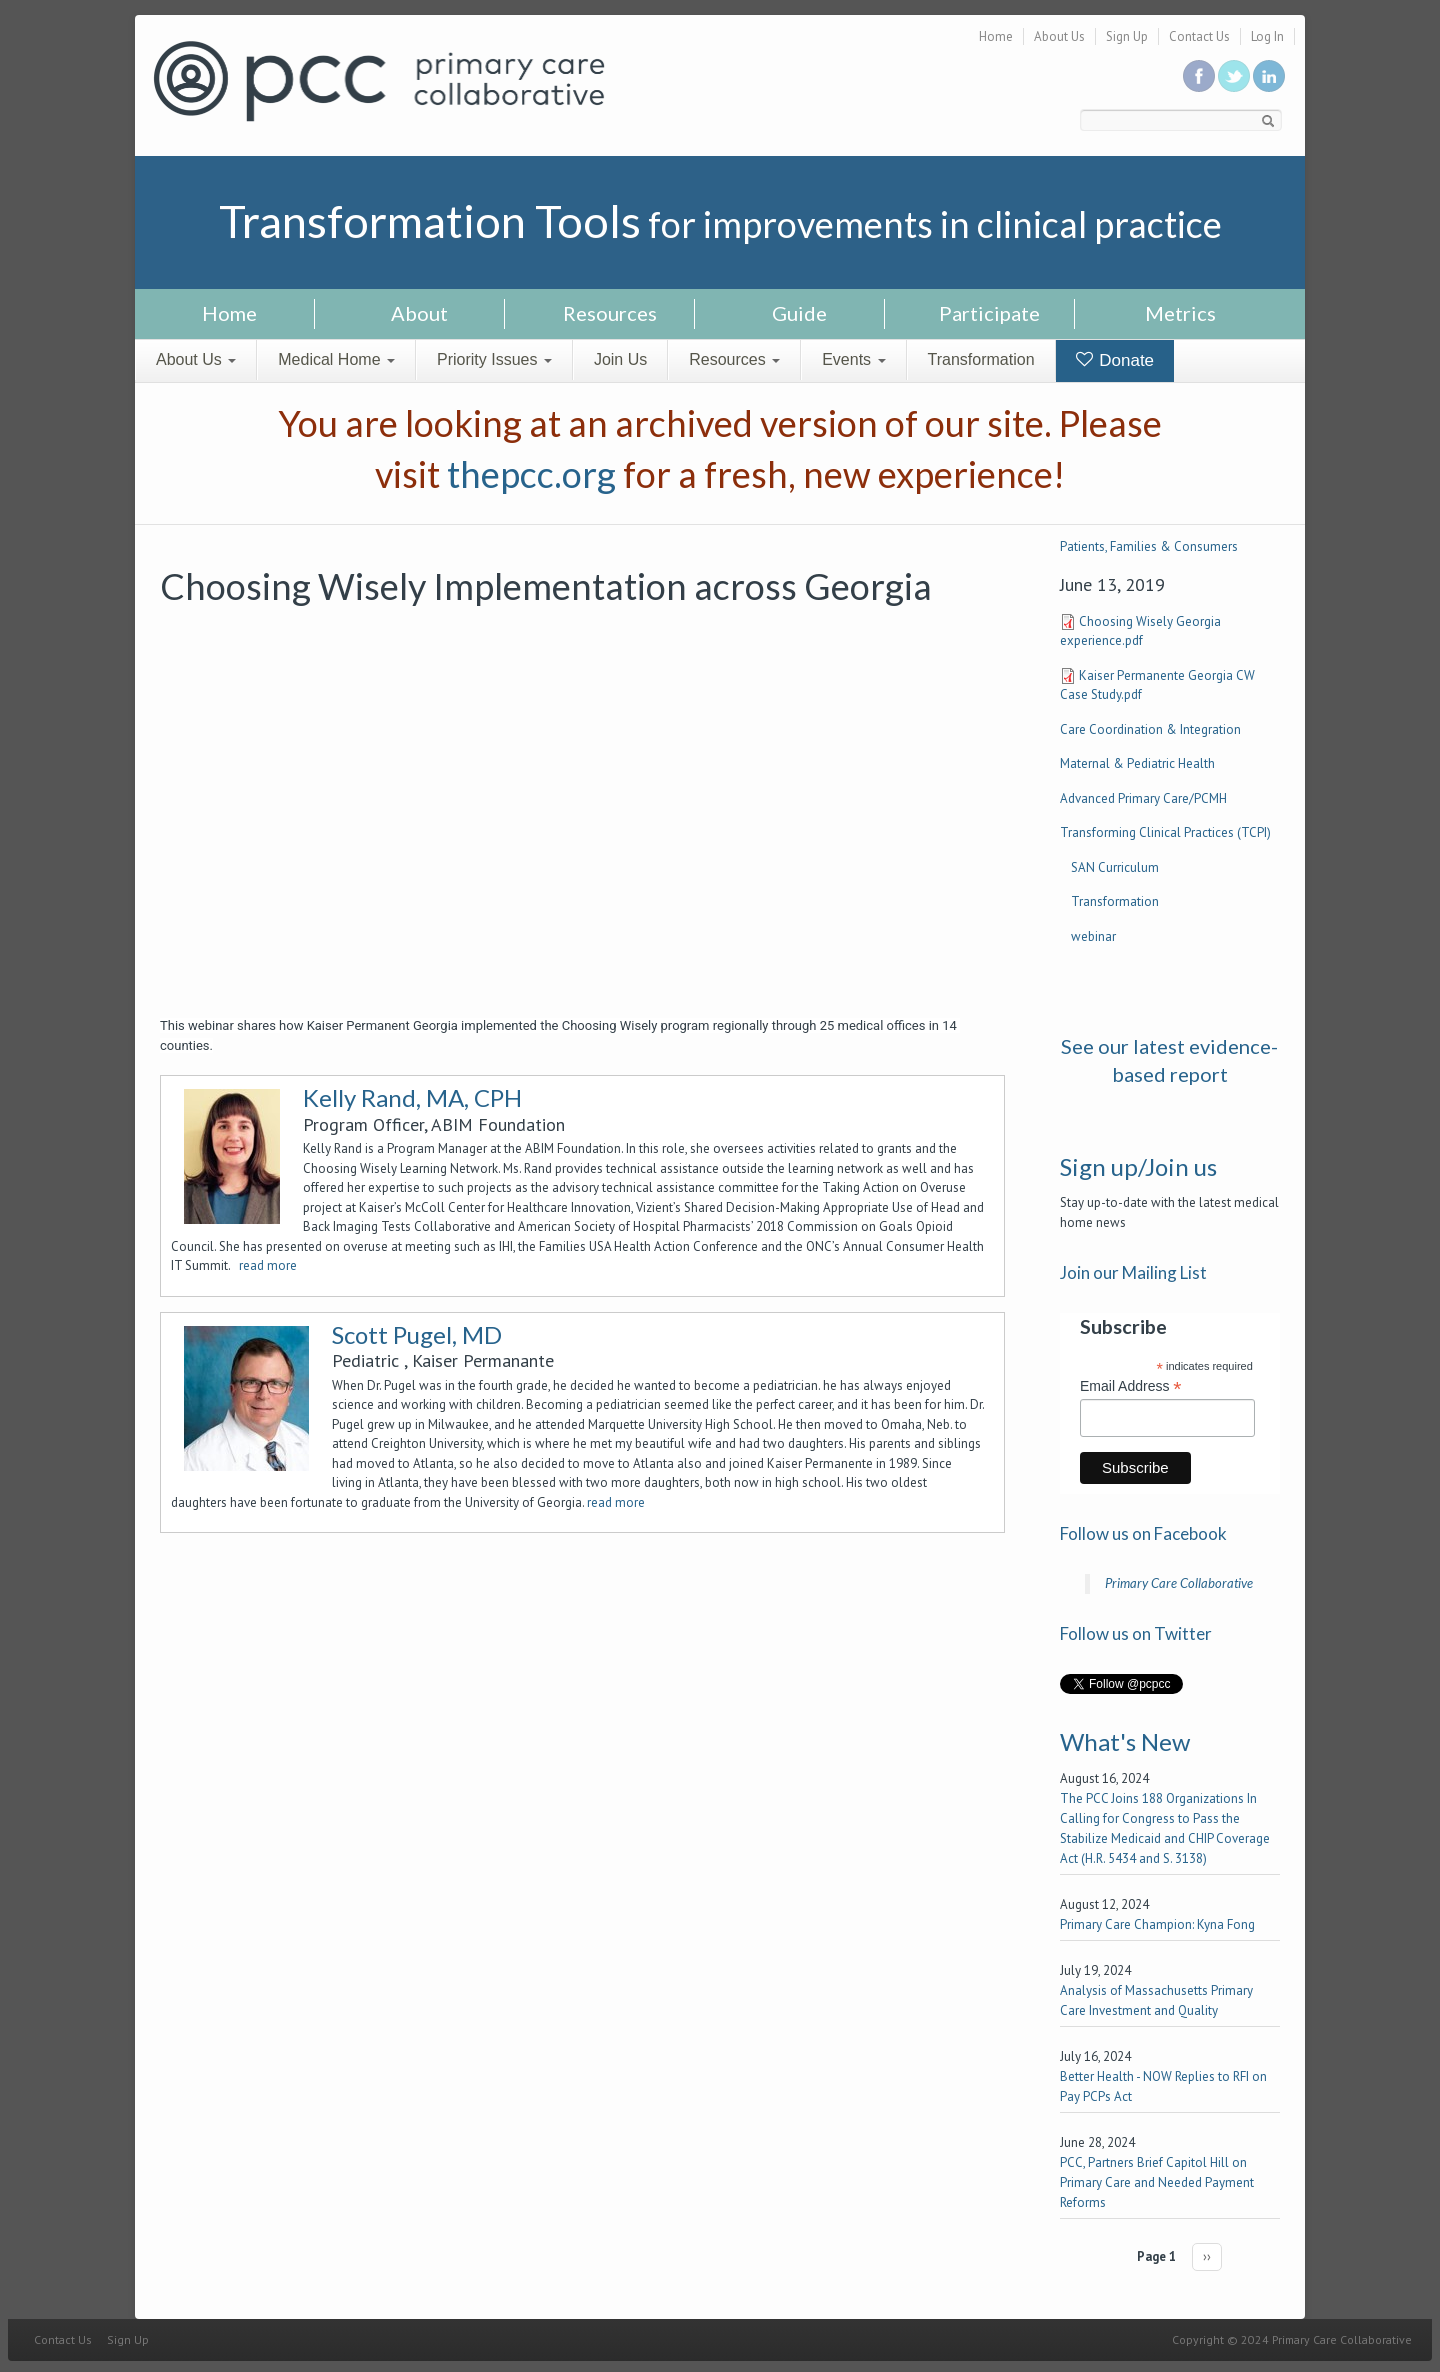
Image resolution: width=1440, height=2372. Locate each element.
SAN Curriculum (1115, 867)
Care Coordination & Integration (1150, 729)
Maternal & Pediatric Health (1137, 763)
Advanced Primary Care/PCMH (1143, 798)
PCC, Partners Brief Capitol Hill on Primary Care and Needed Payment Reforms (1157, 2182)
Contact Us (1199, 36)
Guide (799, 313)
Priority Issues (494, 359)
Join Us (620, 359)
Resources (610, 313)
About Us (1059, 36)
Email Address (1131, 1386)
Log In (1267, 36)
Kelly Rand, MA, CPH (412, 1097)
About (419, 313)
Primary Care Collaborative (1179, 1583)
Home (996, 36)
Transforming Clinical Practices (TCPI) (1165, 832)
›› (1207, 2256)
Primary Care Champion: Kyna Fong (1157, 1924)
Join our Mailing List (1133, 1272)
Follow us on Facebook (1143, 1533)
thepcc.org (531, 474)
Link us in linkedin (1269, 76)
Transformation (981, 359)
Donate (1115, 360)
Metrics (1180, 313)
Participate (989, 313)
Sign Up (1127, 36)
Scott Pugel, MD (417, 1334)
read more (268, 1265)
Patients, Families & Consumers (1149, 546)
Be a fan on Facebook (1199, 76)
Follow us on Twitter (1234, 76)
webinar (1093, 936)
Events (853, 359)
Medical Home (336, 359)
